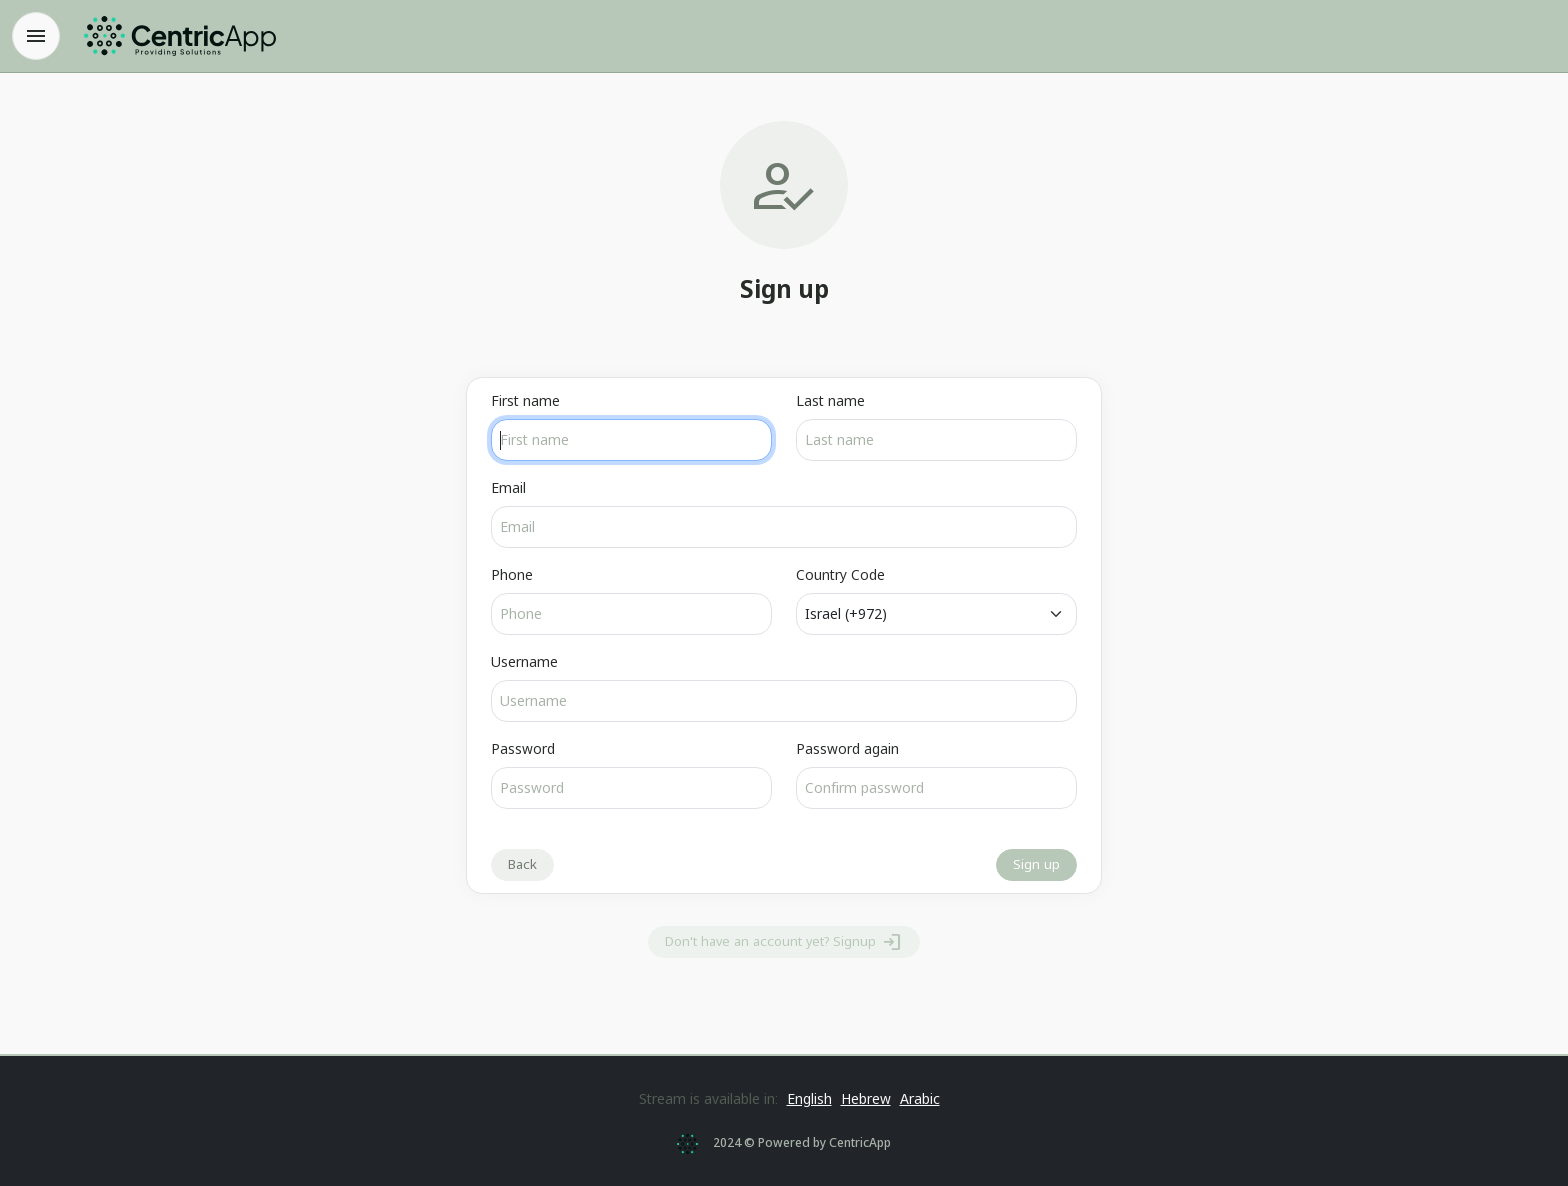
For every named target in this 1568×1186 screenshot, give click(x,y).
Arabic (920, 1098)
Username (524, 661)
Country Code (840, 574)
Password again (847, 748)
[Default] (936, 614)
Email (508, 487)
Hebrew (866, 1098)
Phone (512, 574)
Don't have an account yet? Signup (784, 942)
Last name (830, 400)
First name (525, 400)
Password (523, 748)
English (809, 1098)
